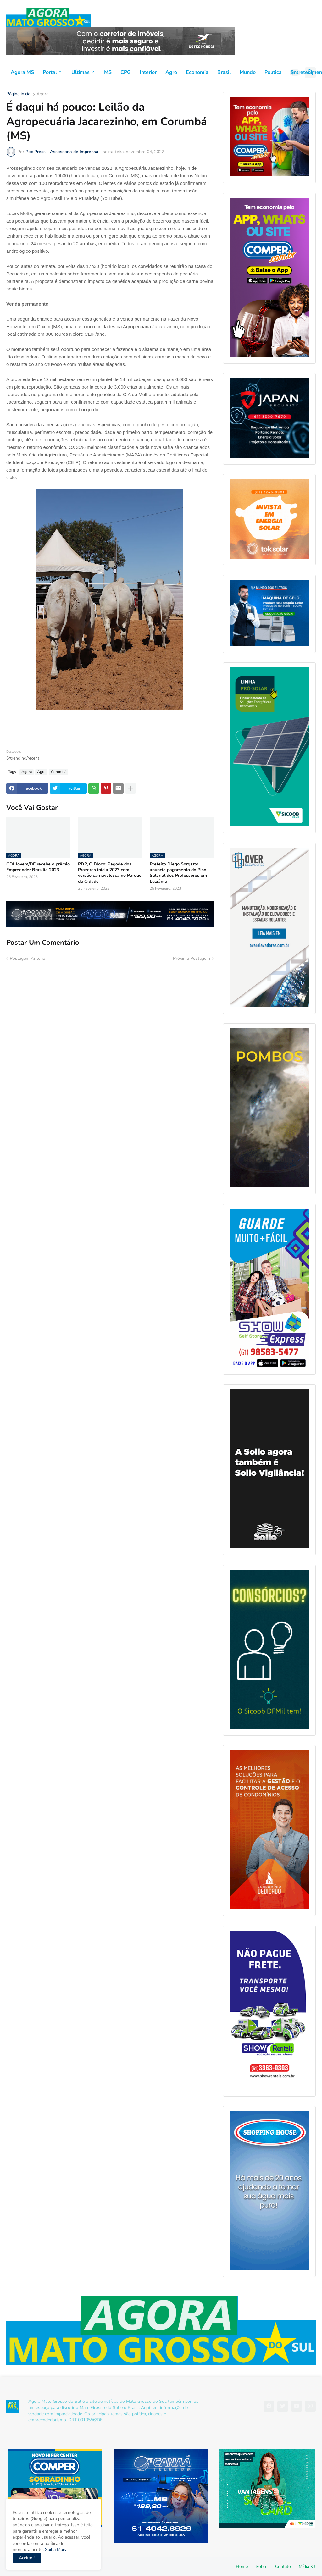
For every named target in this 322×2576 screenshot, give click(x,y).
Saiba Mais (55, 2549)
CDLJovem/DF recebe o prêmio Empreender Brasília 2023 (38, 867)
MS (108, 72)
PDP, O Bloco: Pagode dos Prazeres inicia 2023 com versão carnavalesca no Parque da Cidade (110, 872)
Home (242, 2566)
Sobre (261, 2566)
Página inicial (18, 94)
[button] (295, 72)
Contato (283, 2566)
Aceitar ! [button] (27, 2558)
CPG (125, 72)
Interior (148, 72)
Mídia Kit (307, 2566)
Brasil (224, 72)
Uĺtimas (80, 72)
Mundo (248, 72)
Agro (171, 72)
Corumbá (58, 771)
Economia (197, 72)
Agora (42, 94)
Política (273, 72)
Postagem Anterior (28, 958)
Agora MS (22, 72)
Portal (50, 72)
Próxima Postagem (191, 958)
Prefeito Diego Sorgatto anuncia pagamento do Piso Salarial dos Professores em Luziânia (178, 872)
